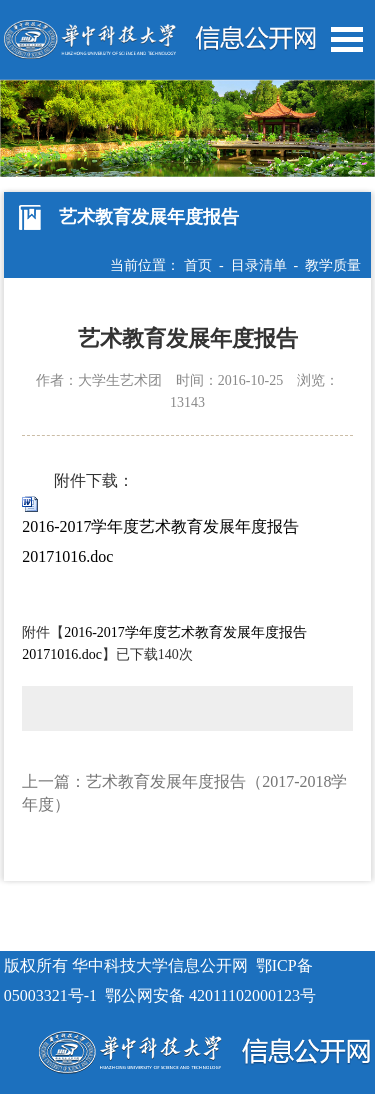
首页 (198, 265)
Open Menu (347, 39)
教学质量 (333, 265)
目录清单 (259, 265)
